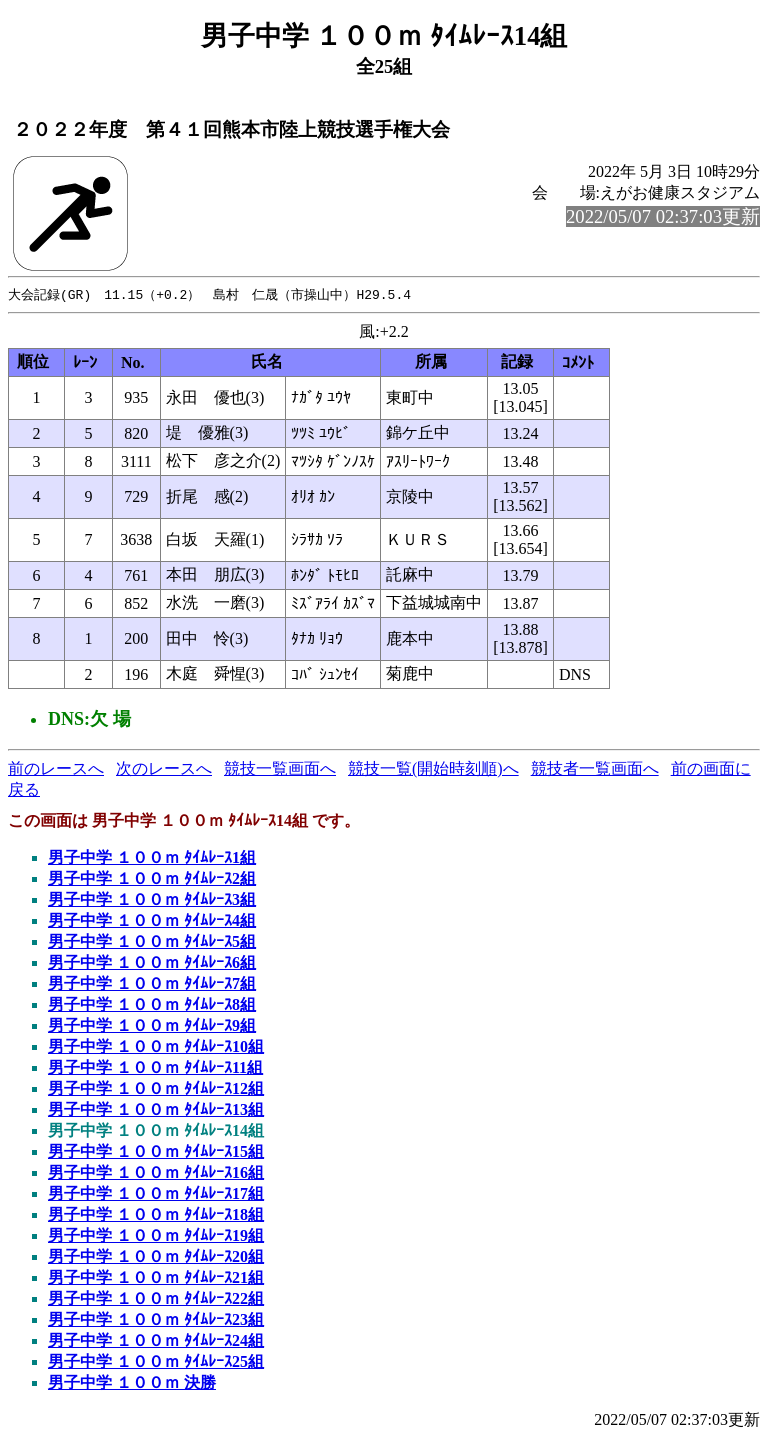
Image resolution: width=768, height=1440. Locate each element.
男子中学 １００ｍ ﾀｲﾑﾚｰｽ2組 (152, 879)
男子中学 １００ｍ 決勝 (132, 1383)
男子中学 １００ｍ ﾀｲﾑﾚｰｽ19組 (156, 1236)
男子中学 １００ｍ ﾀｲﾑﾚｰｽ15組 (156, 1152)
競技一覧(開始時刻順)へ (433, 769)
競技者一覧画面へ (595, 769)
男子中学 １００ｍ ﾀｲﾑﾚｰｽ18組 (156, 1215)
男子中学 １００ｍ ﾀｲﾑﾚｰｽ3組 (152, 900)
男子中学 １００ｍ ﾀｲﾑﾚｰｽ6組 (152, 963)
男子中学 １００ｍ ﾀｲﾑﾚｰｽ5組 (152, 942)
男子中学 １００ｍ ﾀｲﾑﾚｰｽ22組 (156, 1299)
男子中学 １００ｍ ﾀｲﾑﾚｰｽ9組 (152, 1026)
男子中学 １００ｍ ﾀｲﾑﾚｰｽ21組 (156, 1278)
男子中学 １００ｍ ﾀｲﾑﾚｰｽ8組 (152, 1005)
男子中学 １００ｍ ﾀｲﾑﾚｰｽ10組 (156, 1047)
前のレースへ (56, 769)
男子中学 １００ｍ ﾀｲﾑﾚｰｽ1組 (152, 858)
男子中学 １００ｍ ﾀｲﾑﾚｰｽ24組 (156, 1341)
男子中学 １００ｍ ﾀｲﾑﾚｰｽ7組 (152, 984)
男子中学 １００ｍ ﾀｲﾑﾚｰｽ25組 (156, 1362)
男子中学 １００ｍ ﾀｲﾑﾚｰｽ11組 (155, 1068)
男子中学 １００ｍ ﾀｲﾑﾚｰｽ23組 (156, 1320)
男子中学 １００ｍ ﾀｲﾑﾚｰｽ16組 (156, 1173)
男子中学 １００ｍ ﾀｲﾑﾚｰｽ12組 (156, 1089)
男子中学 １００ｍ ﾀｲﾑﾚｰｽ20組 (156, 1257)
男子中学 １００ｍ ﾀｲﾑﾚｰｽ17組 (156, 1194)
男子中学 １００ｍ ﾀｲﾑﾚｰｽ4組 (152, 921)
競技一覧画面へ (280, 769)
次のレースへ (164, 769)
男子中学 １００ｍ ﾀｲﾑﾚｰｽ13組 (156, 1110)
